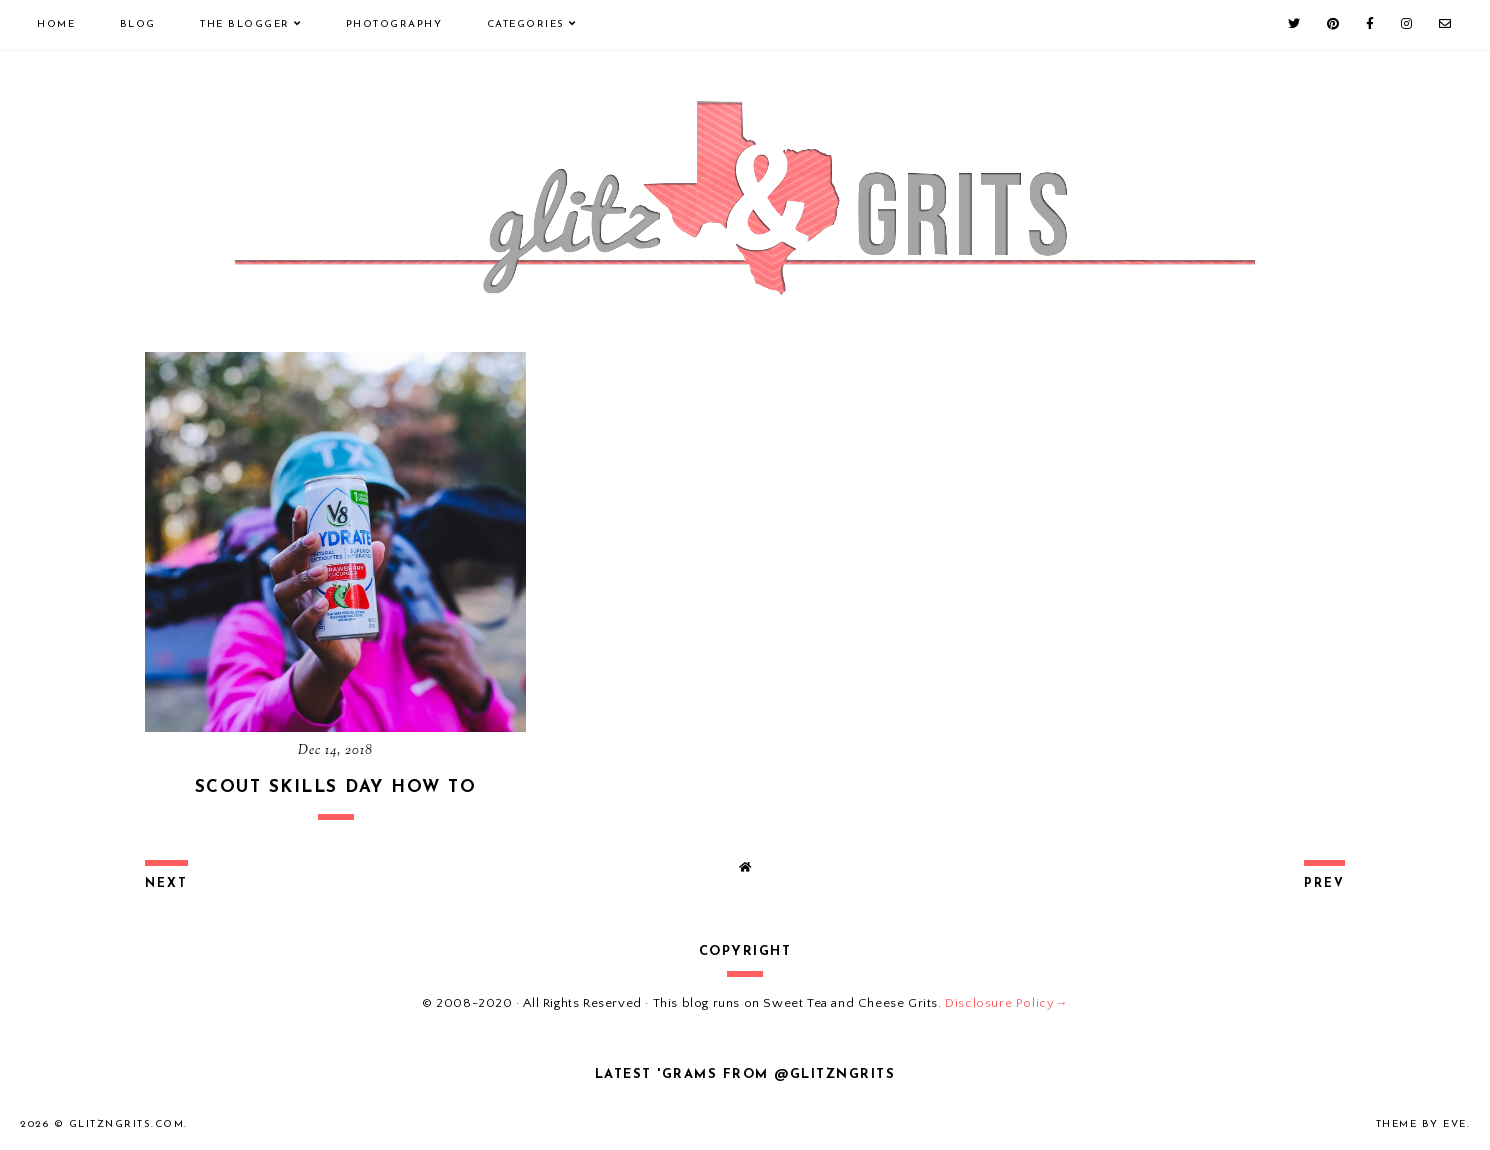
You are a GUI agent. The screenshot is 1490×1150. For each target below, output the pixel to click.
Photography (394, 24)
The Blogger (245, 24)
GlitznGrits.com (127, 1124)
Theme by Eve (1421, 1124)
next (166, 884)
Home (56, 24)
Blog (138, 24)
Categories (526, 24)
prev (1324, 884)
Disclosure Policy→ (1006, 1003)
